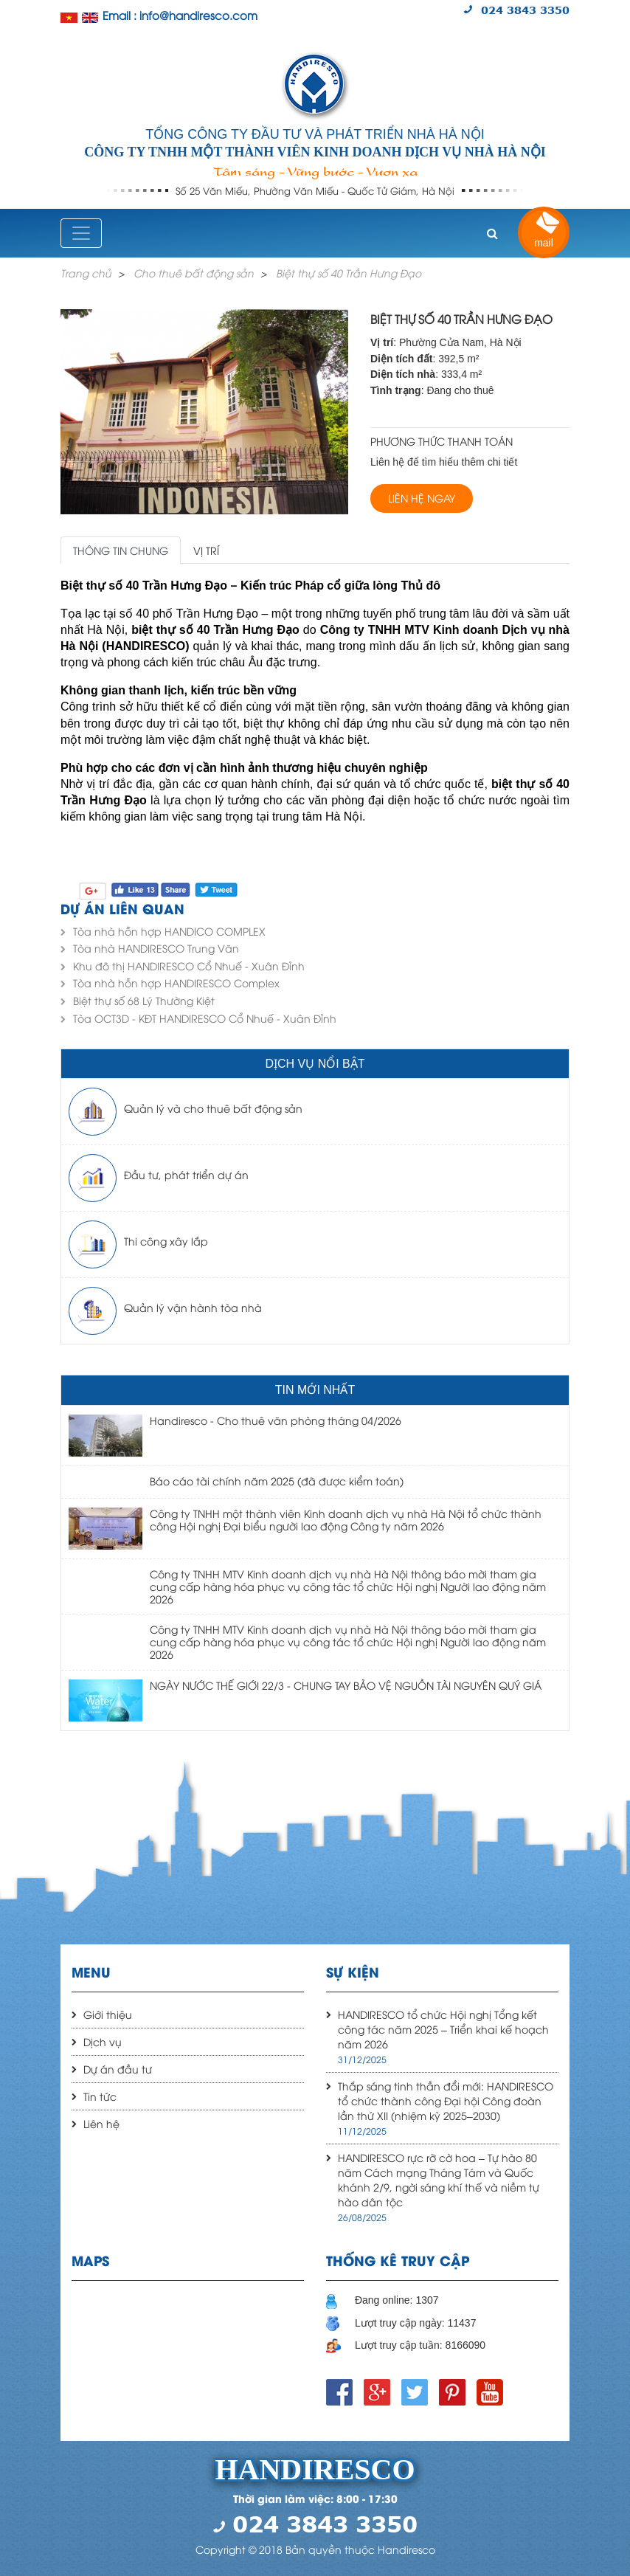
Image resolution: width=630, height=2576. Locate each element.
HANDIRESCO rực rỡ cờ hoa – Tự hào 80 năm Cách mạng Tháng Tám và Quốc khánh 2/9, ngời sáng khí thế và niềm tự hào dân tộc (438, 2179)
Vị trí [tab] (206, 550)
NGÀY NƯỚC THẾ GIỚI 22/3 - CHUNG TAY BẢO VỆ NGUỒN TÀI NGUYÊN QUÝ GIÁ (345, 1685)
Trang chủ (85, 273)
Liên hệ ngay (421, 498)
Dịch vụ (102, 2041)
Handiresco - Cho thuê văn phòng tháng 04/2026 (275, 1420)
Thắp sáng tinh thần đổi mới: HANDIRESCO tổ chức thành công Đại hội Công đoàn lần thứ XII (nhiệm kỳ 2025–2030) (445, 2100)
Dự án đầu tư (117, 2069)
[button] (492, 233)
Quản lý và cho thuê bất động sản (213, 1108)
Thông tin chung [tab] (120, 550)
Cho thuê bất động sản (194, 273)
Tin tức (100, 2096)
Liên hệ (101, 2123)
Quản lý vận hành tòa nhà (193, 1307)
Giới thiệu (107, 2014)
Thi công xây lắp (166, 1241)
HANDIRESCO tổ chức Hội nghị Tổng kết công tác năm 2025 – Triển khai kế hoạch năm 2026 (443, 2029)
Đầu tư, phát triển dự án (186, 1174)
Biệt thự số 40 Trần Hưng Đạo (348, 273)
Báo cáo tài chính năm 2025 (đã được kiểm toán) (277, 1481)
